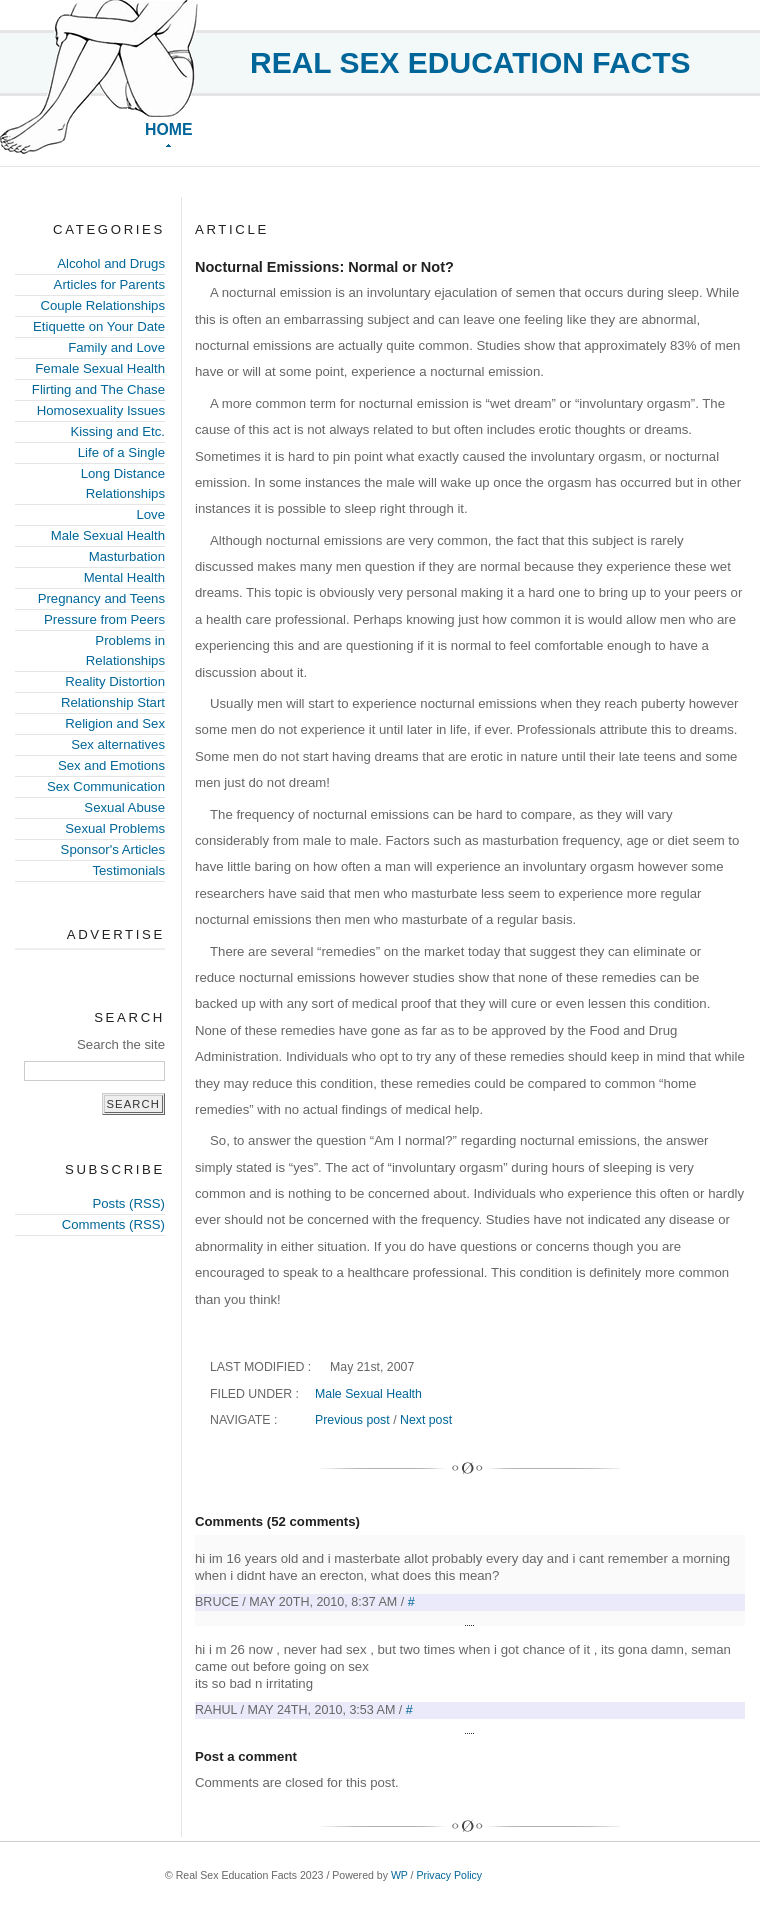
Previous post (352, 1420)
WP (399, 1875)
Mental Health (124, 577)
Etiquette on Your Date (99, 326)
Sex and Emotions (111, 765)
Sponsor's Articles (113, 849)
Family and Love (116, 347)
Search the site (121, 1044)
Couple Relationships (102, 305)
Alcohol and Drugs (111, 263)
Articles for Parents (109, 284)
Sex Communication (106, 786)
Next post (426, 1420)
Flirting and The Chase (98, 389)
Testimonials (128, 870)
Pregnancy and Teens (101, 598)
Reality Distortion (115, 681)
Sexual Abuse (124, 807)
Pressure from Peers (104, 619)
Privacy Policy (449, 1875)
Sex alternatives (118, 744)
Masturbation (127, 556)
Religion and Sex (115, 723)
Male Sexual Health (108, 535)
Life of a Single (121, 452)
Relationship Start (113, 702)
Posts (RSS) (128, 1203)
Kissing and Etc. (117, 431)
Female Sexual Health (100, 368)
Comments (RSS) (113, 1224)
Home (169, 129)
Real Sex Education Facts (470, 62)
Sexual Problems (115, 828)
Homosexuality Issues (101, 410)
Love (150, 514)
